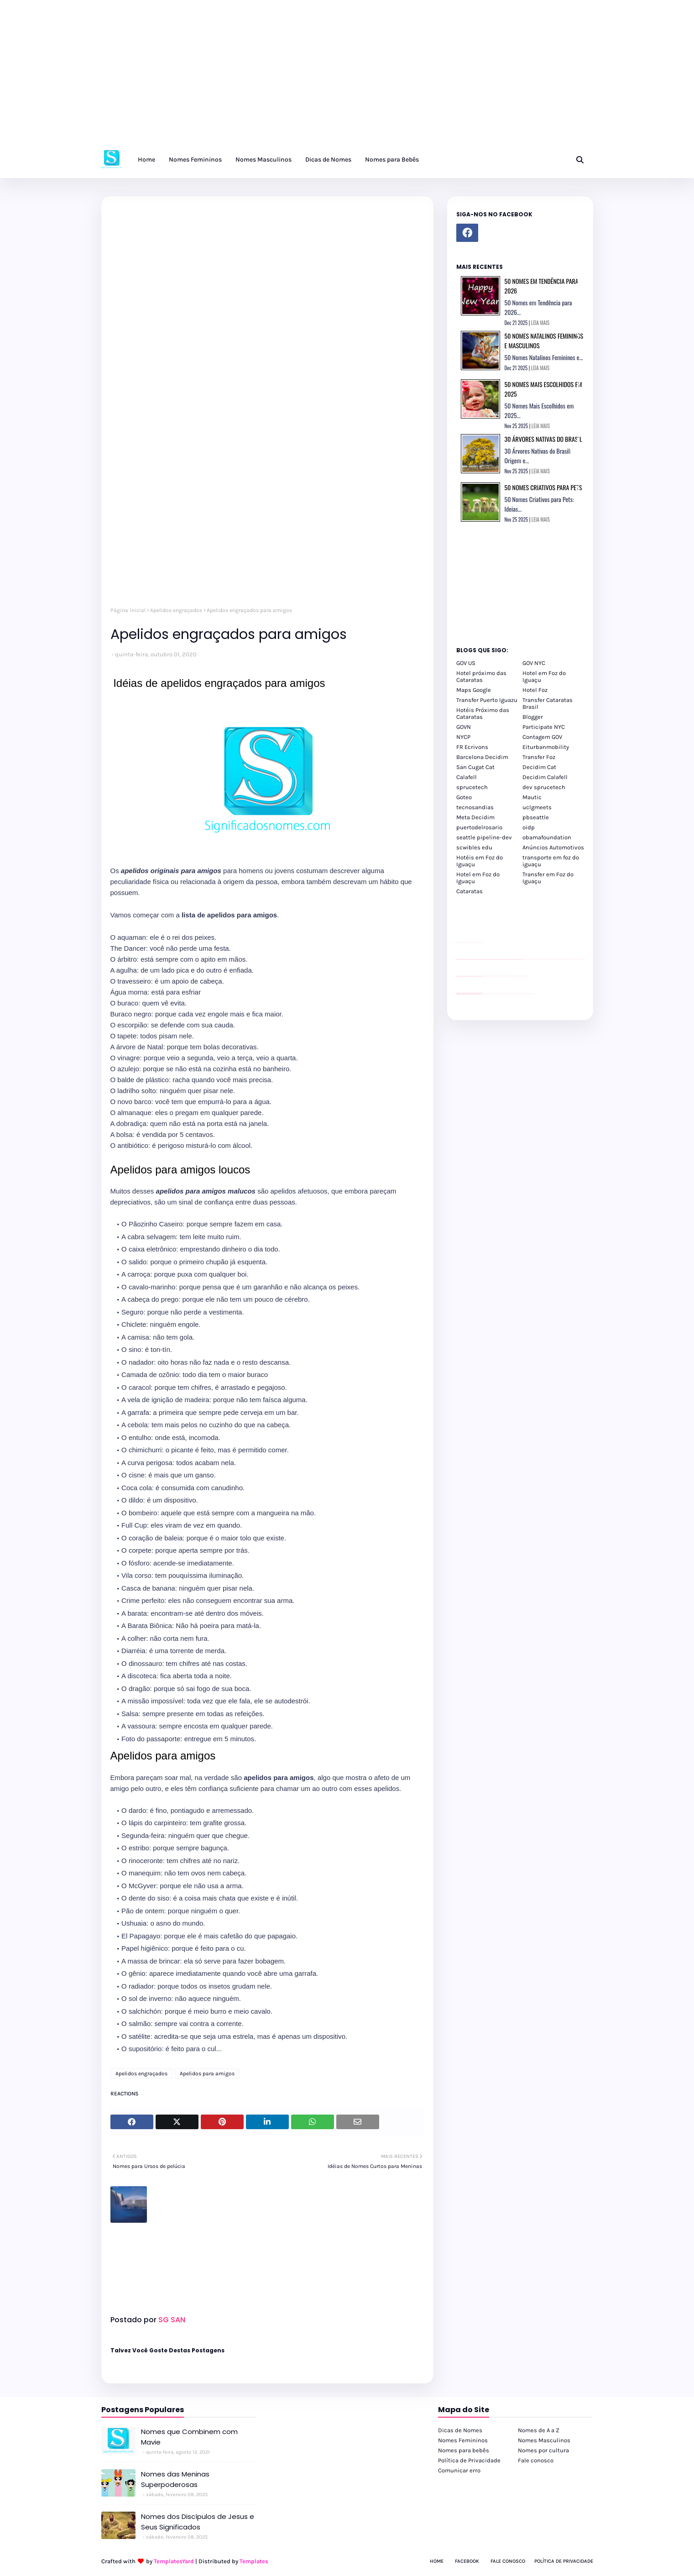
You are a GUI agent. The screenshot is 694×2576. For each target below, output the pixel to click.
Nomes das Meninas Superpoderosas (175, 2479)
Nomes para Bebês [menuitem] (392, 159)
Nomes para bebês (463, 2450)
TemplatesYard (174, 2561)
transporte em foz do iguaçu (550, 861)
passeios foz (458, 959)
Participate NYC (543, 726)
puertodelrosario (479, 827)
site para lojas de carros (459, 942)
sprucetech (472, 787)
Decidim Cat (539, 767)
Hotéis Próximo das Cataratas (482, 713)
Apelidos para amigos (207, 2073)
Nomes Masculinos (544, 2440)
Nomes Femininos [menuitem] (195, 159)
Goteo (464, 797)
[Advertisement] (274, 77)
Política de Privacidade (469, 2460)
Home (437, 2561)
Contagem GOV (542, 736)
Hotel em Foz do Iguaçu (544, 676)
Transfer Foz (538, 757)
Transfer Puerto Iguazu (486, 699)
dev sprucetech (543, 787)
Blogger (532, 716)
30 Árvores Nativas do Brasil (543, 439)
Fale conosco (535, 2460)
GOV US (465, 663)
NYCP (463, 736)
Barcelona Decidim (482, 757)
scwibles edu (474, 847)
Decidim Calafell (545, 777)
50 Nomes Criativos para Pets (543, 487)
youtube (457, 994)
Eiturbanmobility (545, 746)
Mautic (532, 797)
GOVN (463, 726)
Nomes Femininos (463, 2440)
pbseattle (535, 817)
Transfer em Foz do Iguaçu (548, 878)
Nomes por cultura (543, 2450)
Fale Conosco (507, 2561)
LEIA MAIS (540, 322)
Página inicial (128, 610)
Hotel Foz (535, 689)
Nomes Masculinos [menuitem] (263, 159)
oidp (528, 827)
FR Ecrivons (472, 746)
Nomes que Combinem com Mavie (189, 2437)
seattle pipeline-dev (484, 837)
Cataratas (469, 891)
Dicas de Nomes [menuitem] (328, 159)
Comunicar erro (459, 2470)
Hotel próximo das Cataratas (481, 676)
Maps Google (473, 689)
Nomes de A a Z (538, 2430)
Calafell (466, 777)
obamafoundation (546, 837)
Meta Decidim (475, 817)
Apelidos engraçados (176, 610)
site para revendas (480, 942)
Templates (254, 2561)
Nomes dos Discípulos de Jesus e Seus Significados (197, 2522)
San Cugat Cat (475, 767)
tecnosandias (475, 807)
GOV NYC (533, 663)
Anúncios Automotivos (553, 847)
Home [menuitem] (146, 159)
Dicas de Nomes (460, 2430)
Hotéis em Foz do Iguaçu (479, 861)
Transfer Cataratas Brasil (547, 703)
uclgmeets (537, 807)
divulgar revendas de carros (467, 942)
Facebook (467, 2561)
